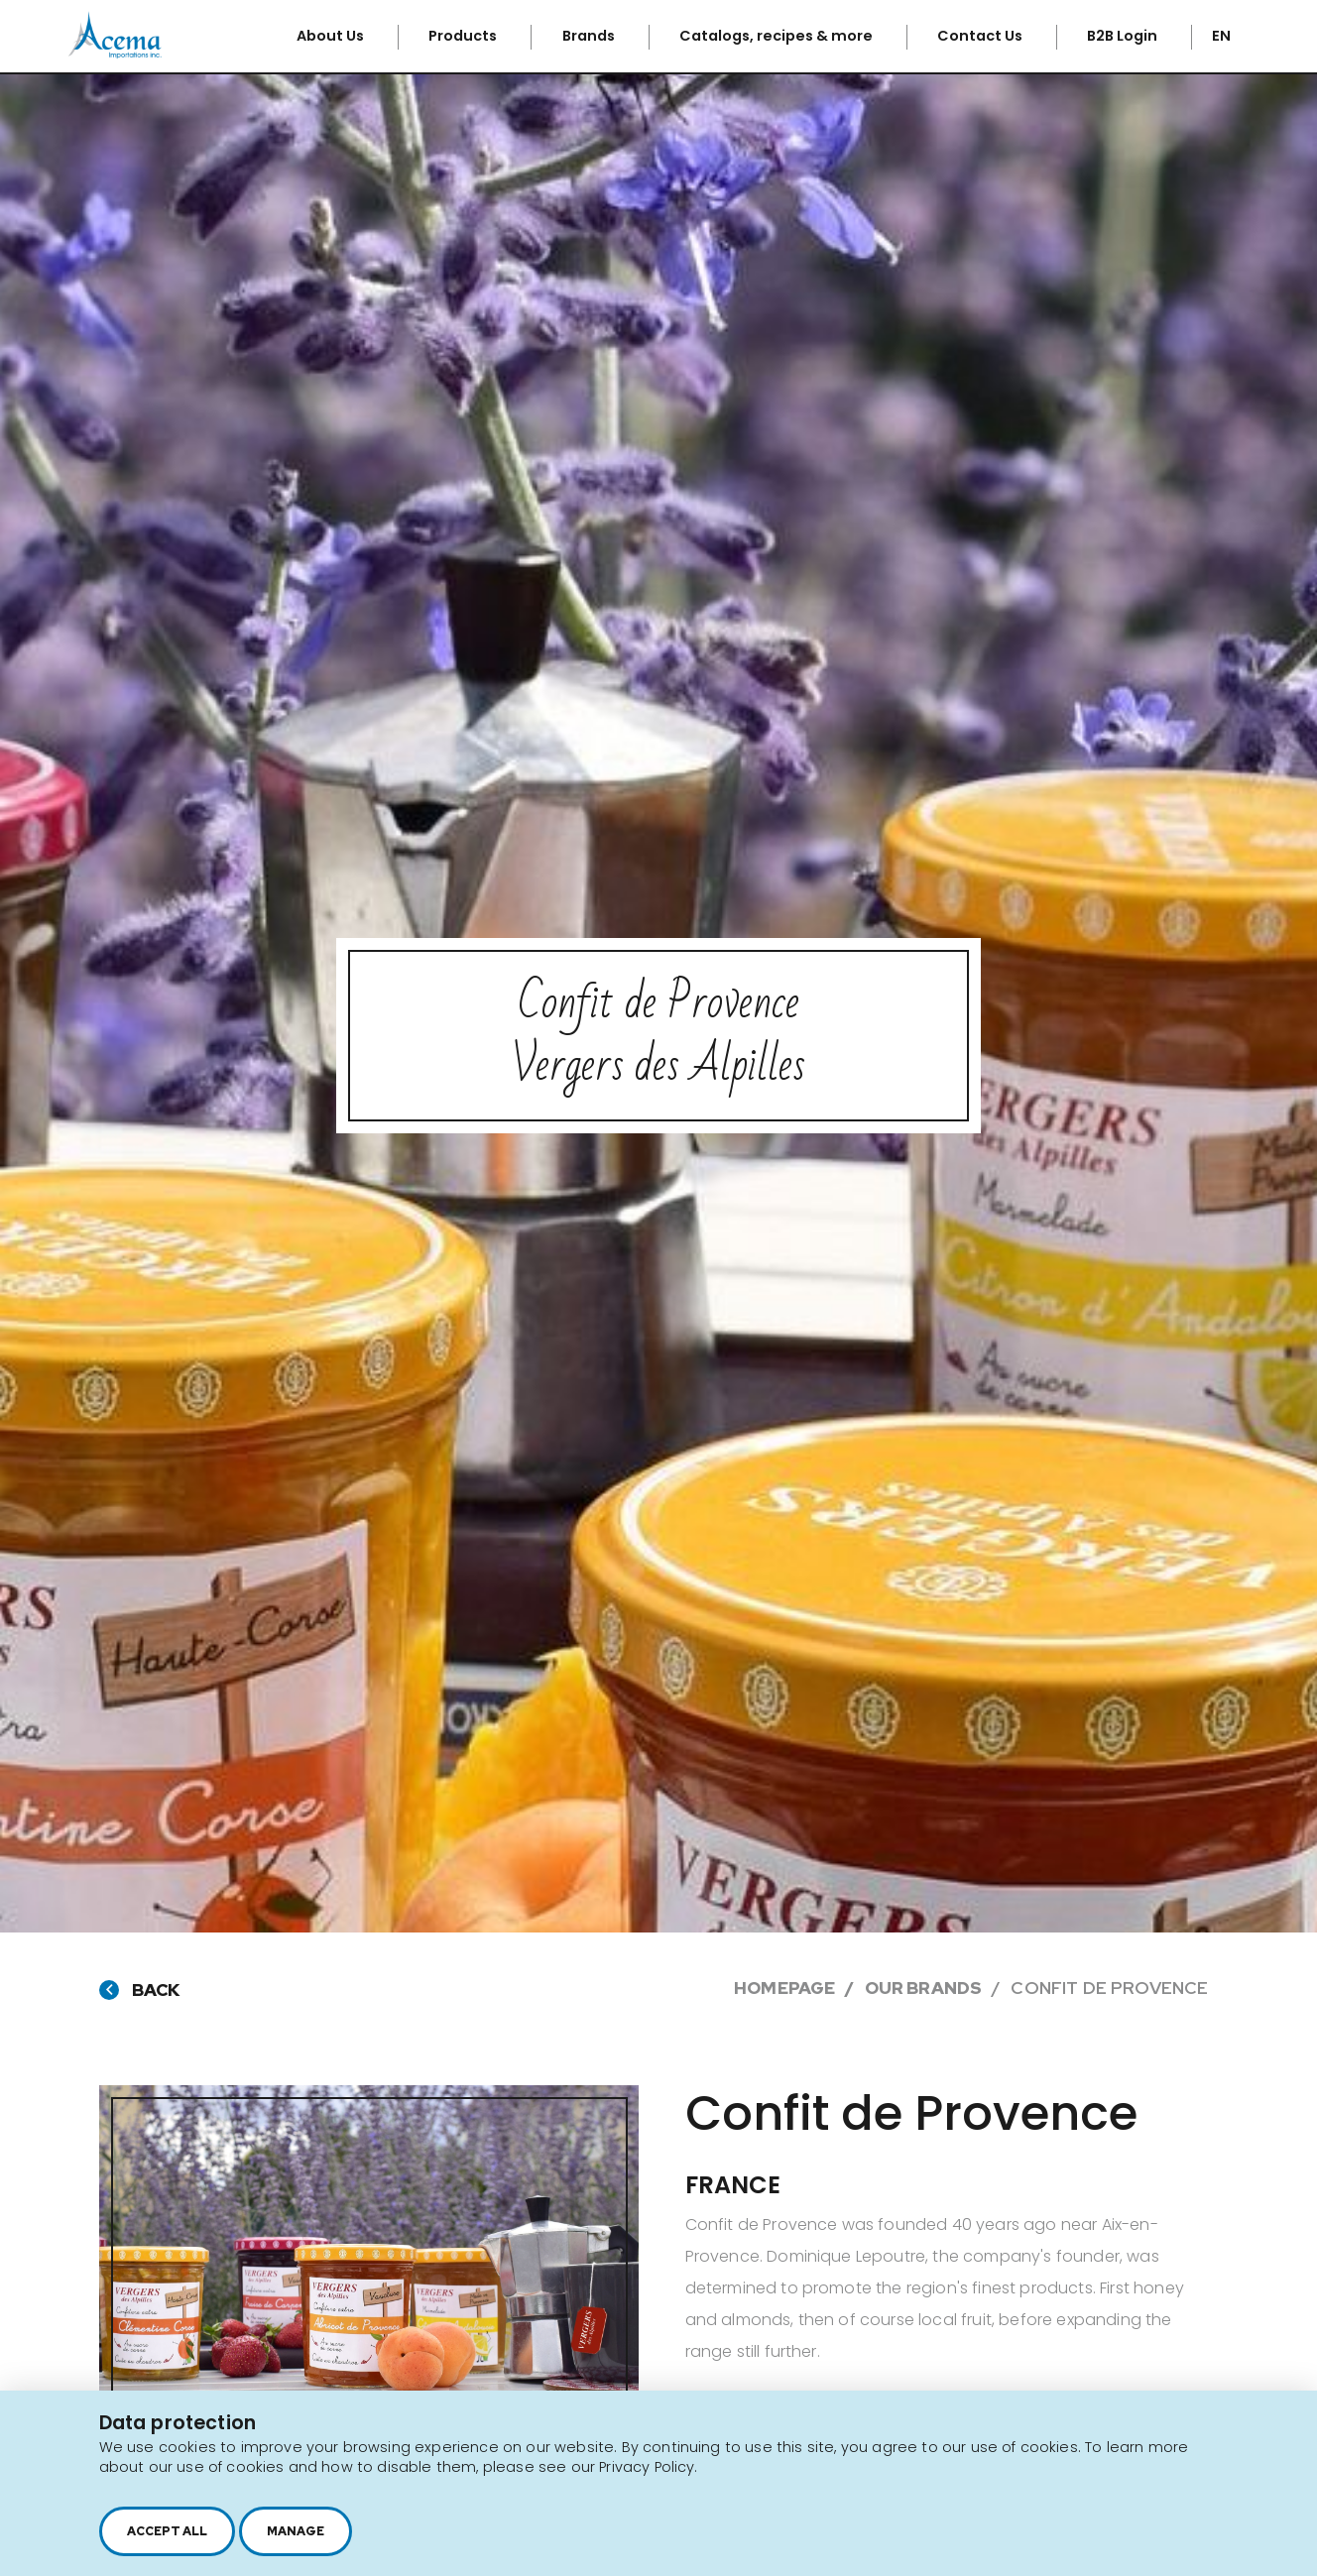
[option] (369, 2249)
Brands (590, 36)
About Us (332, 36)
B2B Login (1123, 36)
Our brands (924, 1987)
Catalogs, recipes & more (777, 36)
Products (464, 36)
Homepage (784, 1987)
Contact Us (981, 36)
